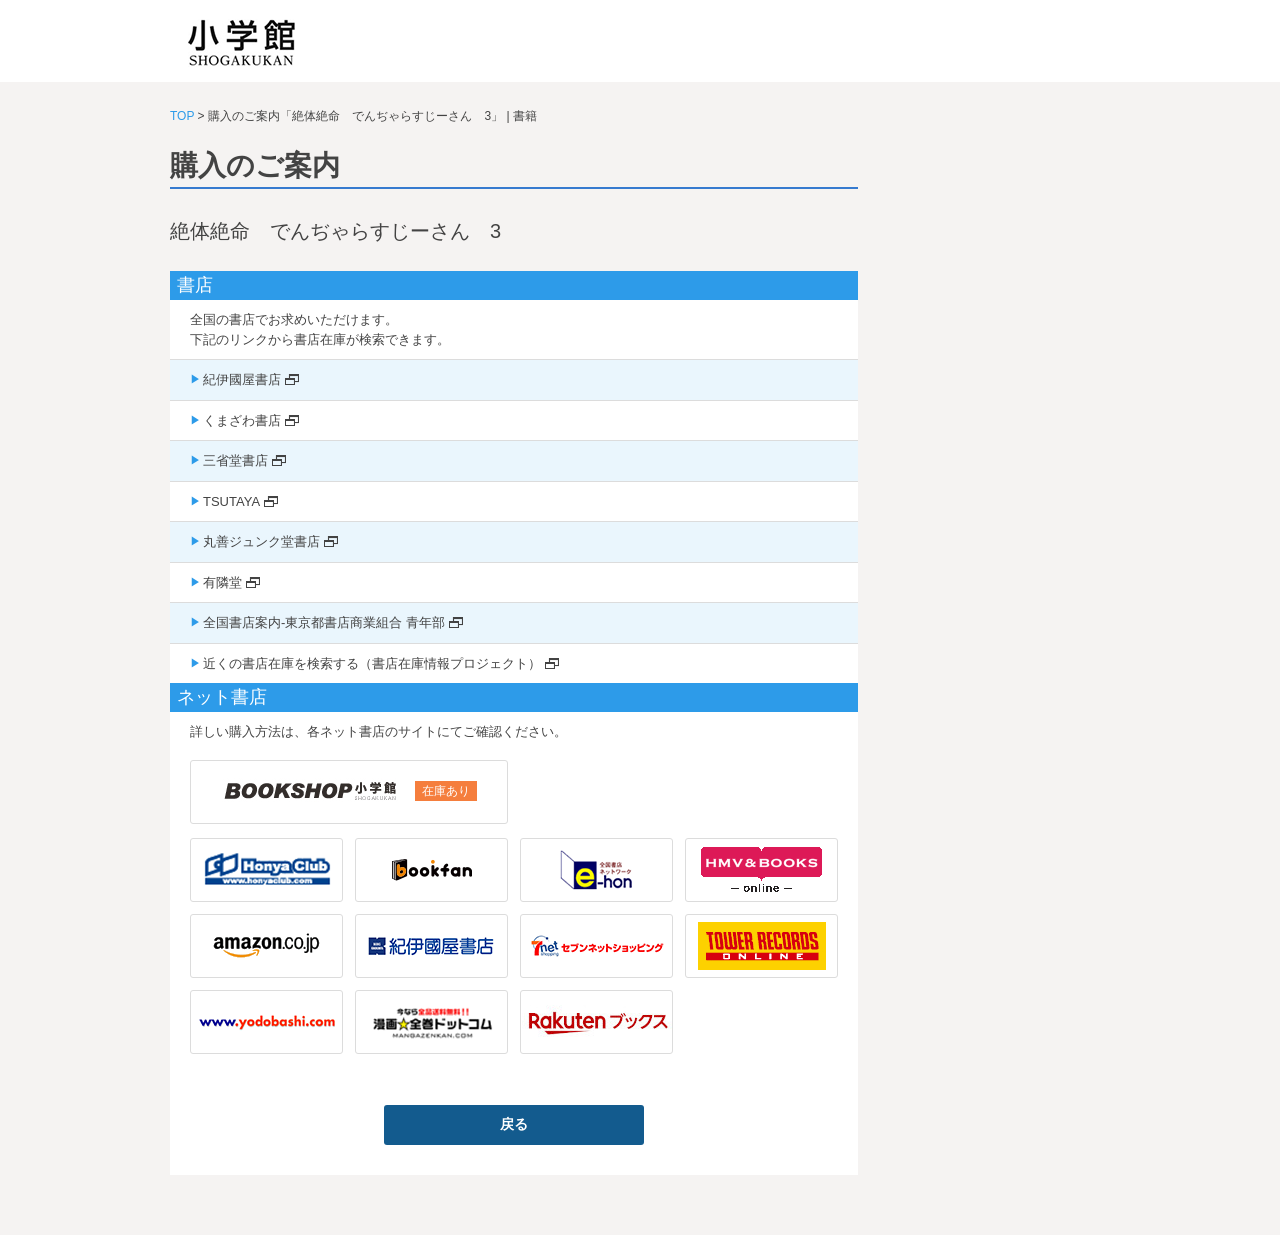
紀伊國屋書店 (242, 379)
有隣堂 (222, 582)
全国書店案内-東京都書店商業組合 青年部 (324, 622)
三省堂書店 (235, 460)
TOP (182, 116)
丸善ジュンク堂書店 (261, 541)
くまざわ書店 (242, 420)
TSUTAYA (231, 501)
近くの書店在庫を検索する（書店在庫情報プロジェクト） (372, 663)
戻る (514, 1124)
